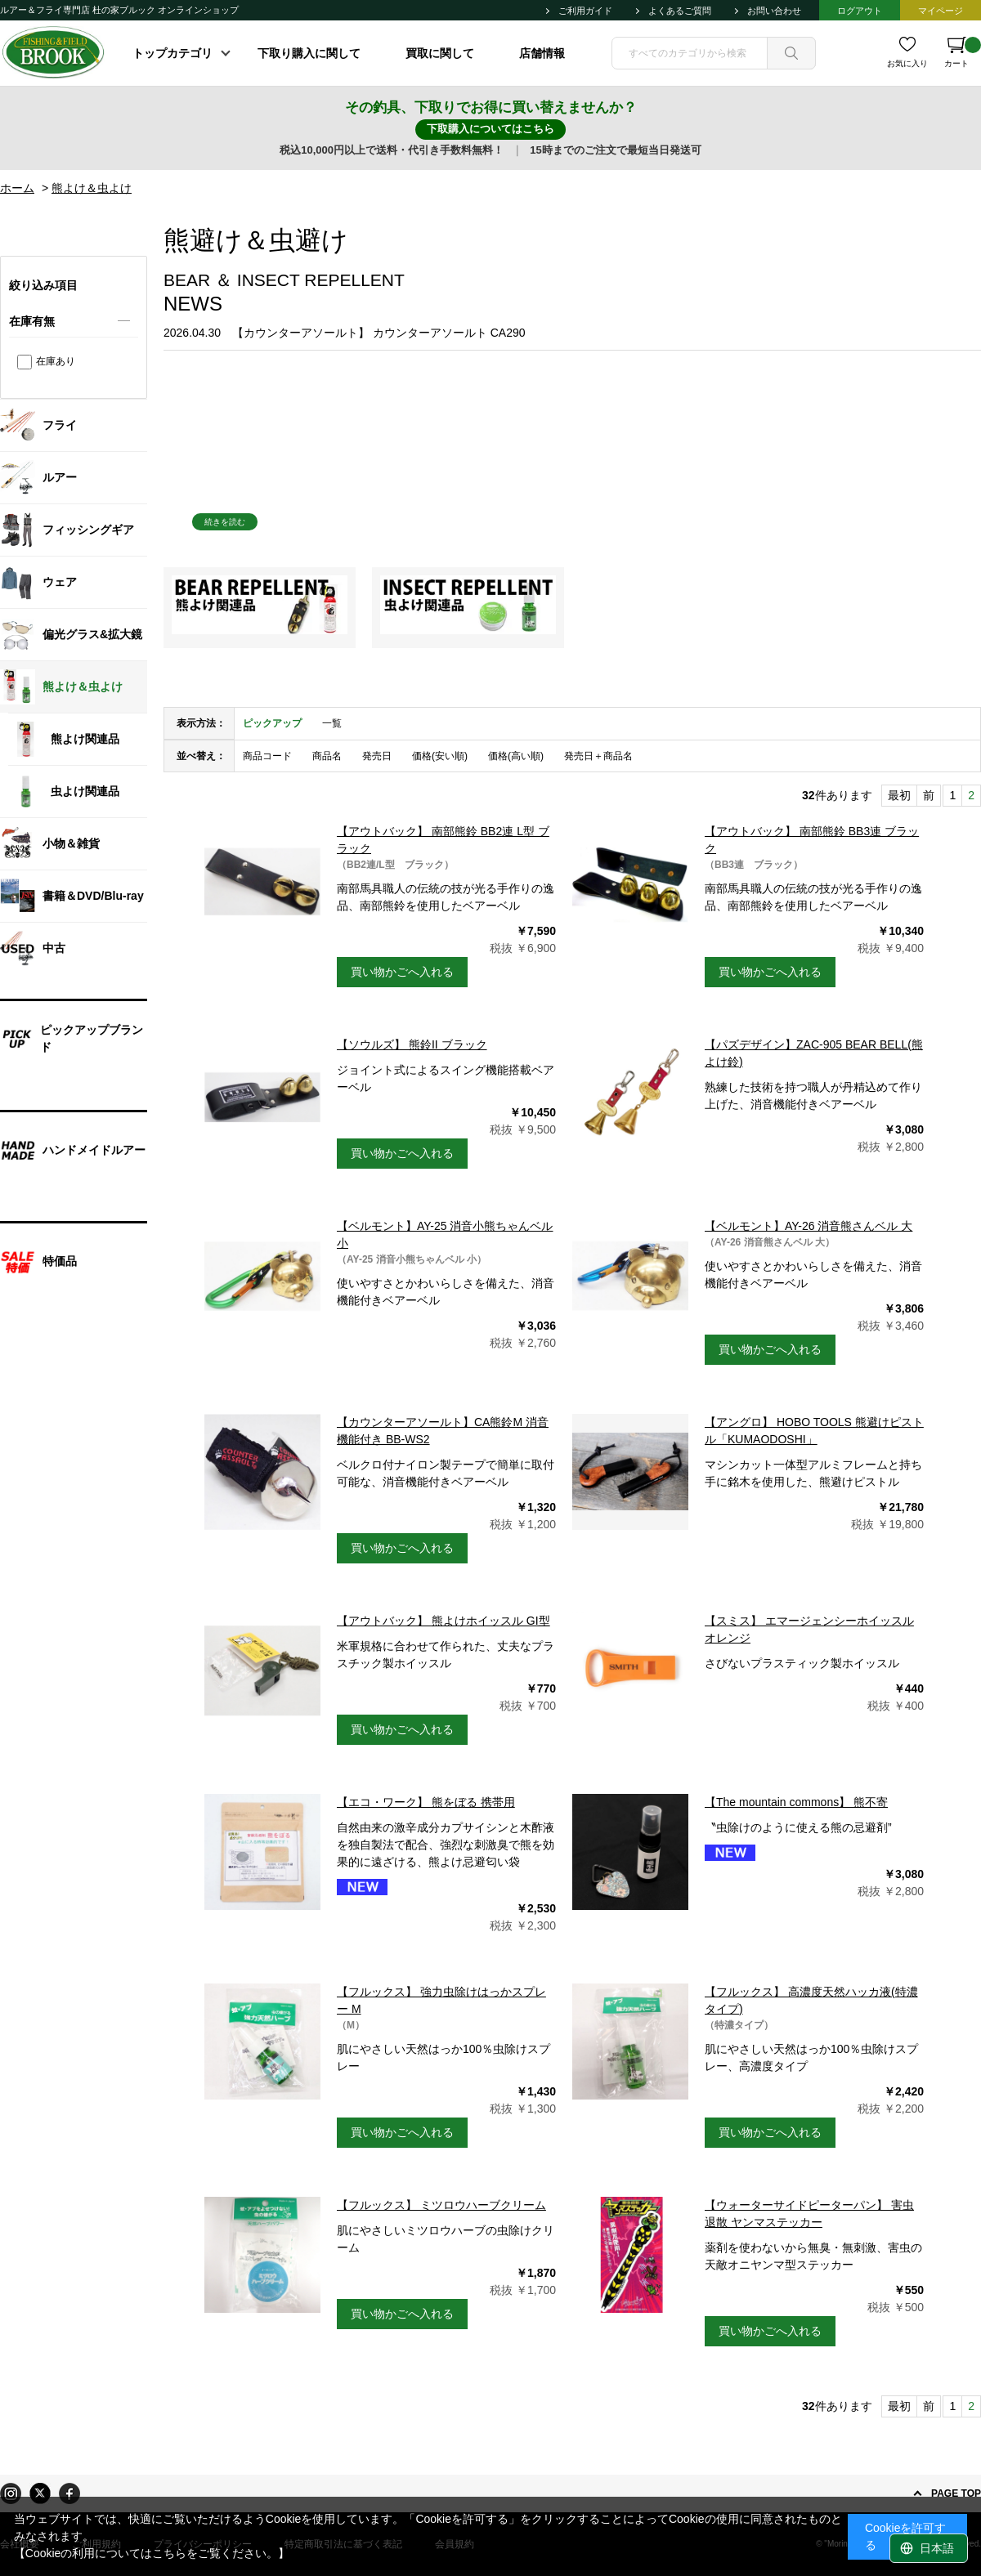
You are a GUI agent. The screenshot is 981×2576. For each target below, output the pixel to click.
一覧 (332, 723)
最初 (899, 795)
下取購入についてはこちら (490, 129)
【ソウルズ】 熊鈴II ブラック (412, 1044)
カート (962, 52)
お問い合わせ (774, 11)
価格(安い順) (440, 756)
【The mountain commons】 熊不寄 (796, 1802)
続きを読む (224, 521)
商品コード (267, 756)
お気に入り (907, 63)
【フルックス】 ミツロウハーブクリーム (441, 2205)
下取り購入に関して (309, 53)
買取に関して (439, 53)
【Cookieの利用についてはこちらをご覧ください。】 (152, 2553)
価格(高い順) (516, 756)
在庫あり (55, 361)
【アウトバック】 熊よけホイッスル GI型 (443, 1620)
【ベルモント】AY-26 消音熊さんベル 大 (808, 1225)
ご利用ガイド (585, 11)
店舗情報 (542, 53)
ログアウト (859, 11)
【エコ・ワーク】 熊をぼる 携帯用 (426, 1802)
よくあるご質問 (679, 11)
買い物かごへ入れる (402, 971)
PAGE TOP (956, 2493)
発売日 (377, 756)
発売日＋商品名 (598, 756)
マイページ (940, 11)
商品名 (327, 756)
